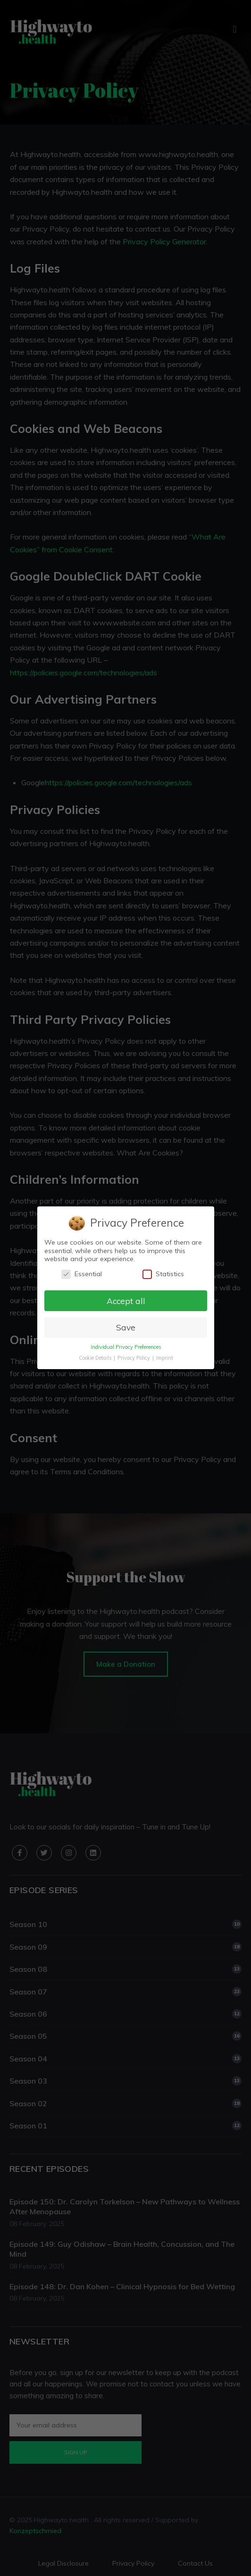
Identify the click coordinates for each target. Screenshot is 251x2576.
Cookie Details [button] (95, 1358)
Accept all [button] (125, 1301)
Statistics (163, 1274)
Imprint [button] (164, 1358)
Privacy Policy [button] (134, 1358)
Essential (81, 1274)
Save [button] (125, 1327)
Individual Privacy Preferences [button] (125, 1347)
